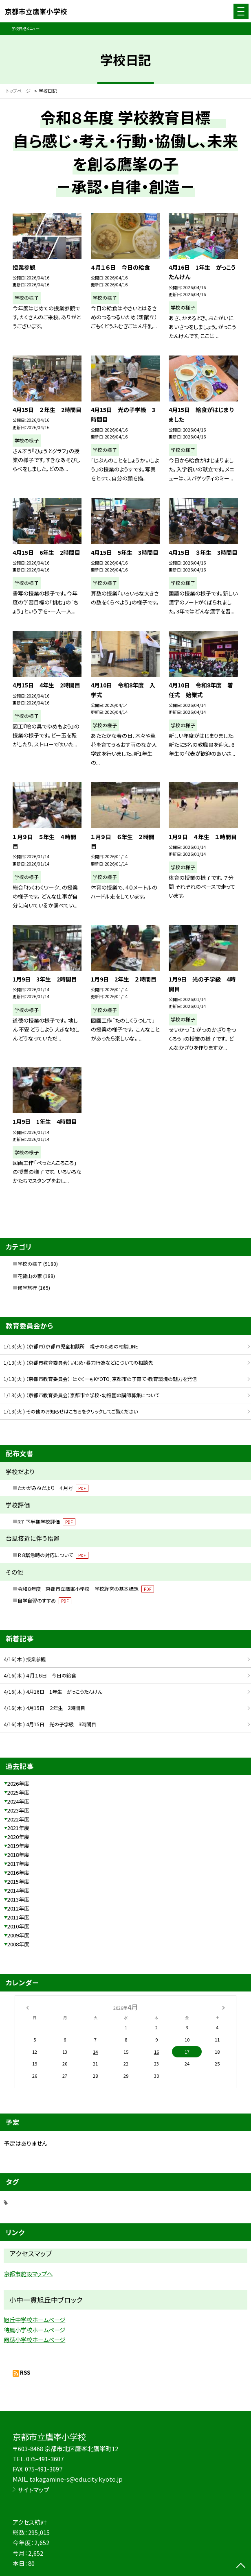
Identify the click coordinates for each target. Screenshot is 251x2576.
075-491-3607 (45, 2458)
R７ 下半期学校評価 (46, 1521)
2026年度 (18, 1783)
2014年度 (18, 1890)
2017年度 (18, 1863)
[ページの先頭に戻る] (241, 2566)
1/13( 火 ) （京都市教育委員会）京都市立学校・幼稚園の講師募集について (81, 1395)
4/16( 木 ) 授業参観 (25, 1659)
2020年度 (18, 1837)
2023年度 (18, 1810)
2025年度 (18, 1792)
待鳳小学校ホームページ (34, 2329)
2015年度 (18, 1881)
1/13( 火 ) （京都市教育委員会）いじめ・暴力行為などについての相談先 (78, 1362)
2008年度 (18, 1944)
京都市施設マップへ (28, 2273)
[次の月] (223, 2007)
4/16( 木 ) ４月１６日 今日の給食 (40, 1675)
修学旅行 (27, 1287)
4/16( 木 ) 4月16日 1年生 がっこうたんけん (53, 1691)
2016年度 (18, 1872)
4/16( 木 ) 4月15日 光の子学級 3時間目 (50, 1724)
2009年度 (18, 1935)
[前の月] (27, 2007)
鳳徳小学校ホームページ (34, 2339)
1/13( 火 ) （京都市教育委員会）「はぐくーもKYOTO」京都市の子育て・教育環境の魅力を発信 (100, 1378)
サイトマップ (33, 2489)
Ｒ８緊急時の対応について (53, 1554)
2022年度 (18, 1819)
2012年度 (18, 1908)
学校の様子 (30, 1263)
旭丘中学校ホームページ (34, 2319)
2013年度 (18, 1899)
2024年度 (18, 1801)
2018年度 (18, 1854)
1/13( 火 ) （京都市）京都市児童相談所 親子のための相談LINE (71, 1346)
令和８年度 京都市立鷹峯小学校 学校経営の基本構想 (86, 1588)
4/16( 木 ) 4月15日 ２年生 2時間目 (44, 1707)
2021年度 (18, 1828)
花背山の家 (30, 1275)
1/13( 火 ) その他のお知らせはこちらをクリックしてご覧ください (71, 1411)
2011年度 (18, 1917)
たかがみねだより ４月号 (53, 1487)
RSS (25, 2372)
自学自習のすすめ (44, 1600)
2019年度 (18, 1846)
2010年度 (18, 1926)
